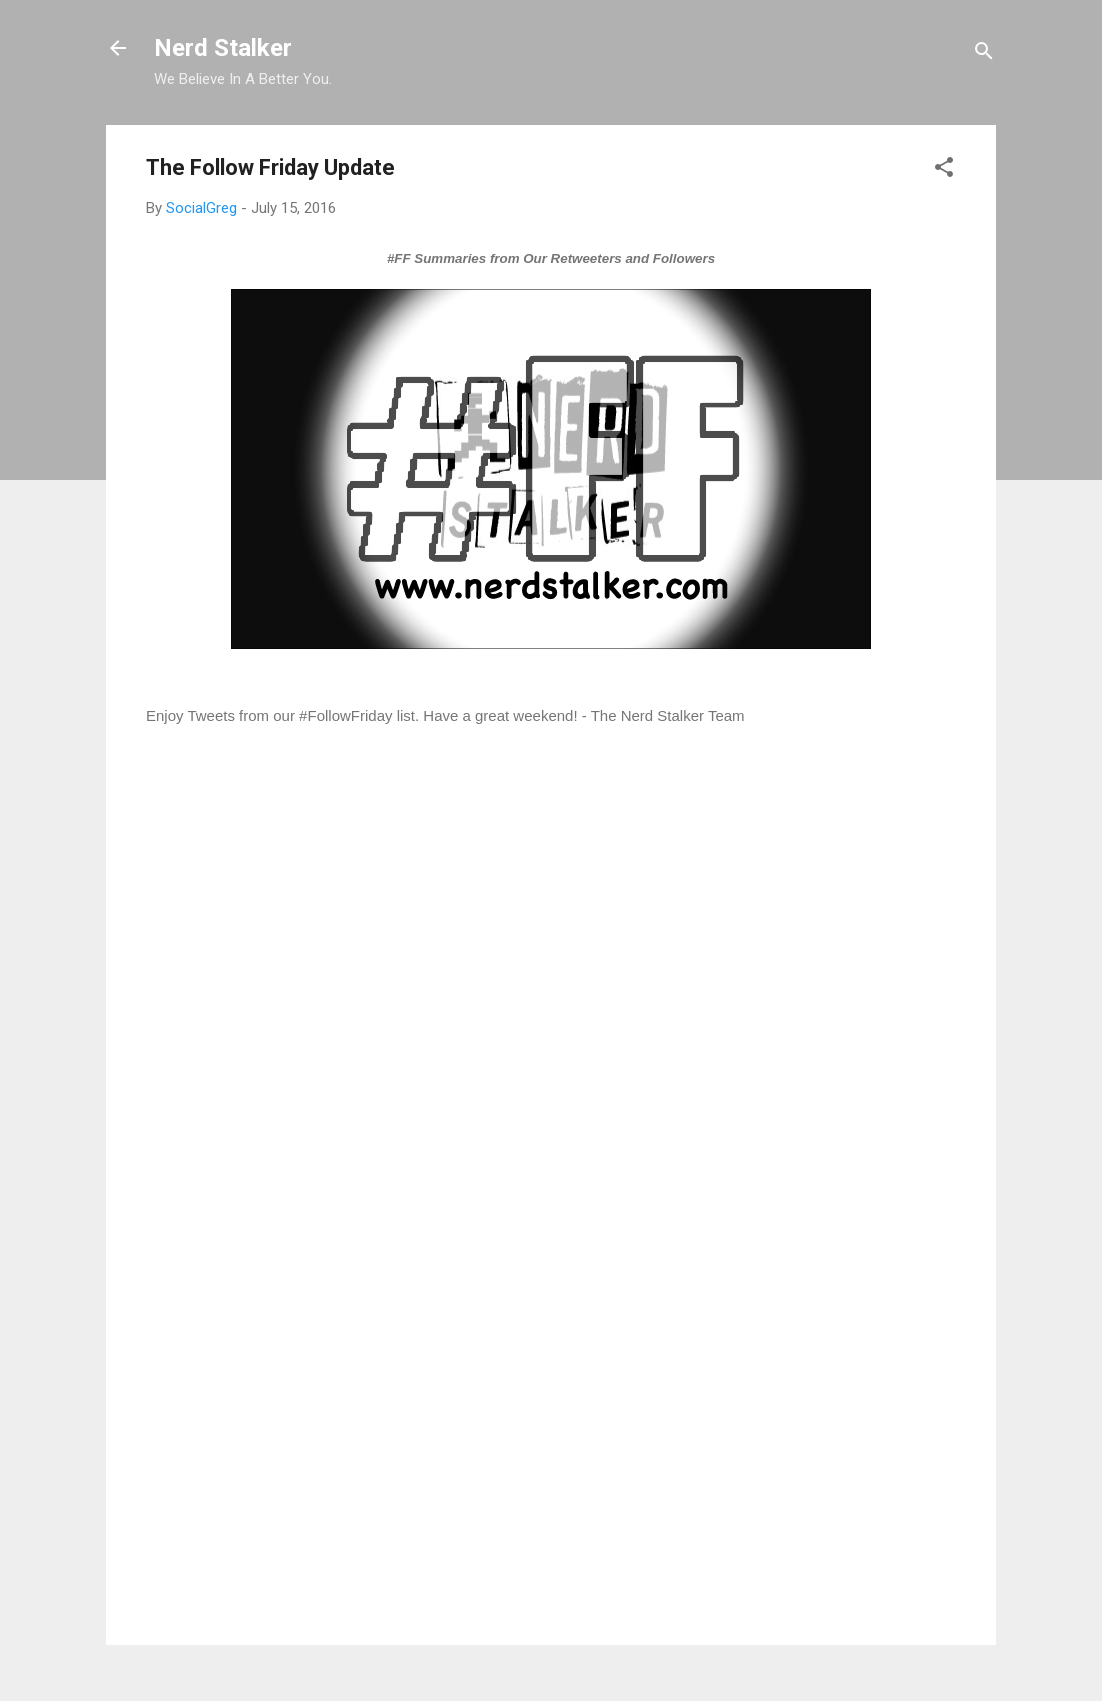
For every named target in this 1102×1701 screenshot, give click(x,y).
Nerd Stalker (223, 48)
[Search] (984, 54)
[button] (944, 170)
